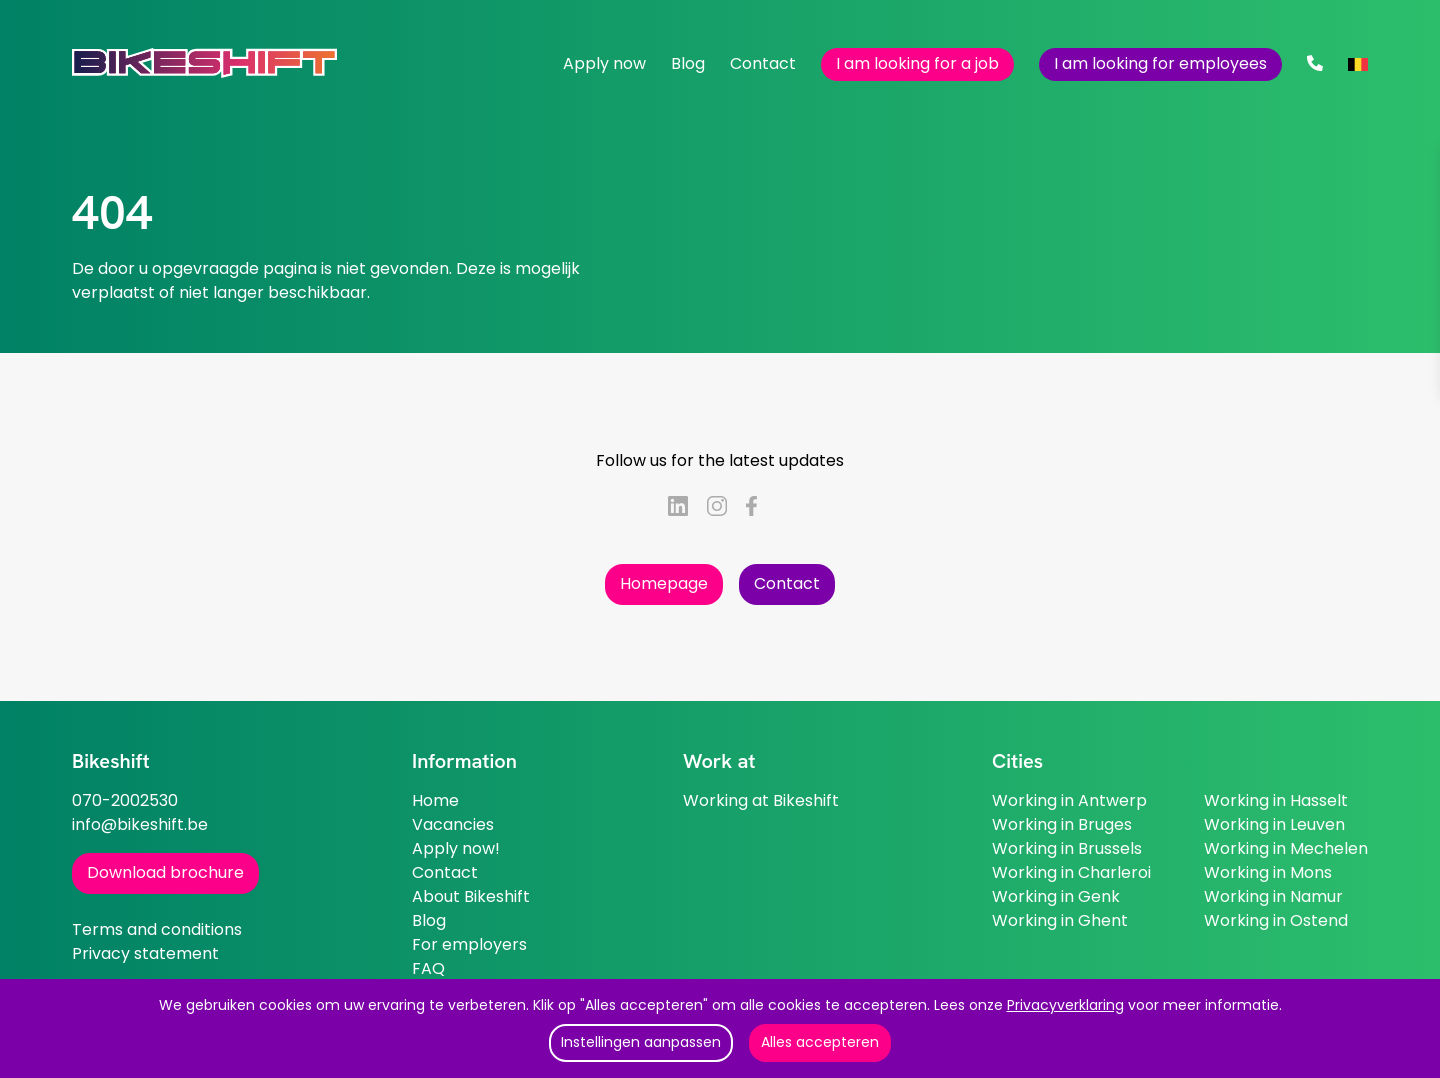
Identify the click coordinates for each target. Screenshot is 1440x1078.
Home (435, 800)
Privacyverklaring (1065, 1005)
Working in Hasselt (1276, 800)
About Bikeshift (471, 896)
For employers (469, 944)
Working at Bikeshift (761, 800)
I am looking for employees (1160, 63)
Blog (688, 63)
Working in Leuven (1274, 824)
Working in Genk (1056, 896)
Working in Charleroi (1071, 872)
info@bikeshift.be (140, 824)
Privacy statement (145, 953)
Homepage (664, 583)
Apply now (604, 63)
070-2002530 (125, 800)
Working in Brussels (1067, 848)
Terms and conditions (157, 929)
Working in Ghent (1060, 920)
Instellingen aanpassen (641, 1042)
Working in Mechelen (1286, 848)
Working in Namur (1273, 896)
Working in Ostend (1276, 920)
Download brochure (165, 872)
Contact (763, 63)
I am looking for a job (917, 63)
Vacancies (453, 824)
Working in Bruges (1062, 824)
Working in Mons (1268, 872)
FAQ (428, 968)
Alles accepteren (820, 1042)
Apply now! (456, 848)
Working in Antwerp (1069, 800)
